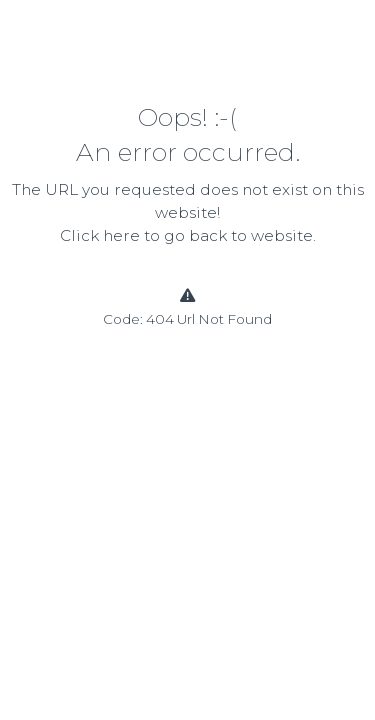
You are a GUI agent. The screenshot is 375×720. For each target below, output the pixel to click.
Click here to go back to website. (188, 235)
